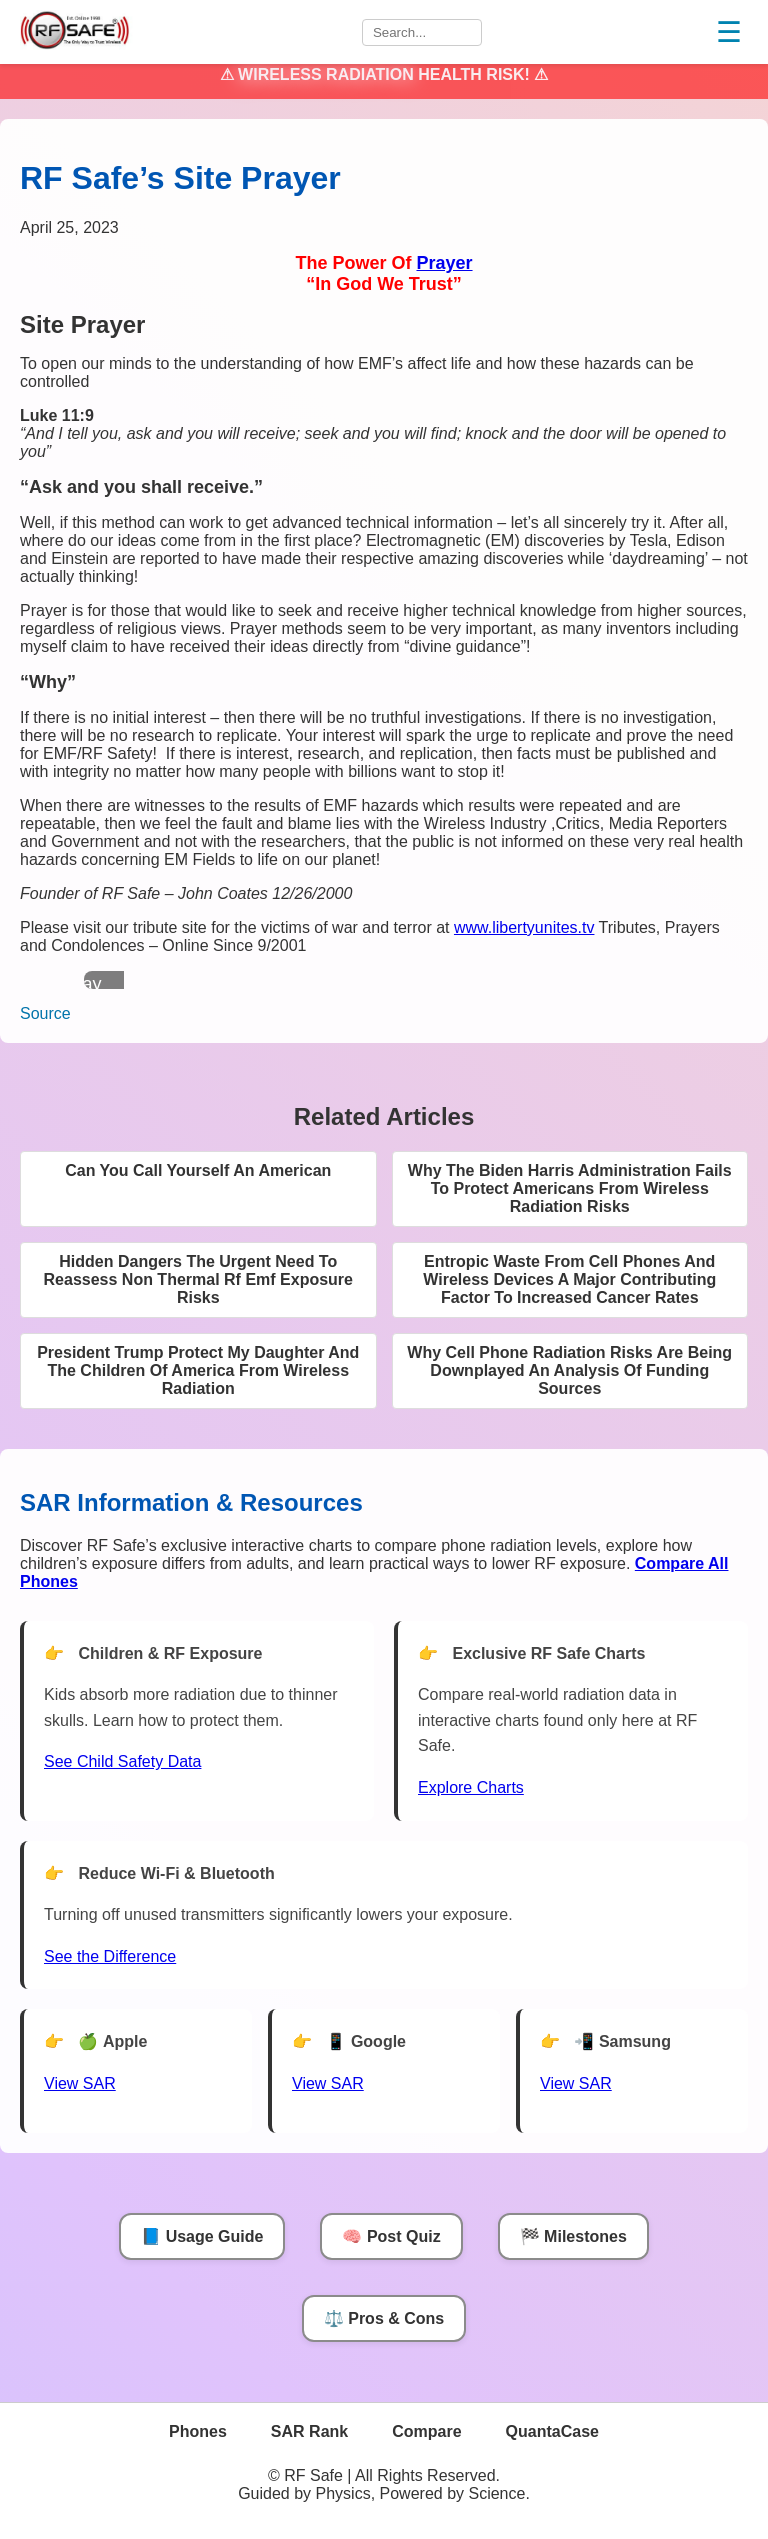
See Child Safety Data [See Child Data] (122, 1761)
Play (83, 984)
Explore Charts (471, 1787)
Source (45, 1013)
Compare (426, 2431)
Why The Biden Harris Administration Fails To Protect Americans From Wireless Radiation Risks (570, 1188)
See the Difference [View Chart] (110, 1956)
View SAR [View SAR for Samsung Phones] (576, 2083)
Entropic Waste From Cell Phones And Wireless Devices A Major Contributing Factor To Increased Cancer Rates (569, 1279)
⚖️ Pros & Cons (384, 2318)
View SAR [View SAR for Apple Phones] (80, 2083)
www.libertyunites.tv (524, 927)
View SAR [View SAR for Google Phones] (328, 2083)
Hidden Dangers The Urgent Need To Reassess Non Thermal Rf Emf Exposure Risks (198, 1279)
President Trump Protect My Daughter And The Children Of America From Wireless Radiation (198, 1370)
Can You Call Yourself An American (198, 1170)
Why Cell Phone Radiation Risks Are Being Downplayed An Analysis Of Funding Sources (569, 1370)
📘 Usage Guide (202, 2236)
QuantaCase (552, 2431)
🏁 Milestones (573, 2236)
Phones (198, 2431)
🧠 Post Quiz (391, 2236)
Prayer (444, 263)
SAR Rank (309, 2431)
